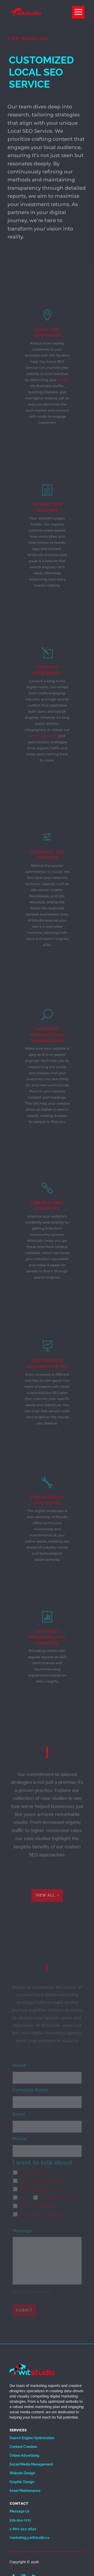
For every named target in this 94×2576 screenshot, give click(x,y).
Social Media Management (31, 2454)
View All (45, 1895)
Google (58, 376)
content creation (44, 727)
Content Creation (23, 2437)
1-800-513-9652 (23, 2519)
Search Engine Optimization (32, 2428)
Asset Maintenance (25, 2481)
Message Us (20, 2501)
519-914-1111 (20, 2510)
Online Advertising (24, 2445)
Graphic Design (22, 2472)
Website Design (22, 2463)
